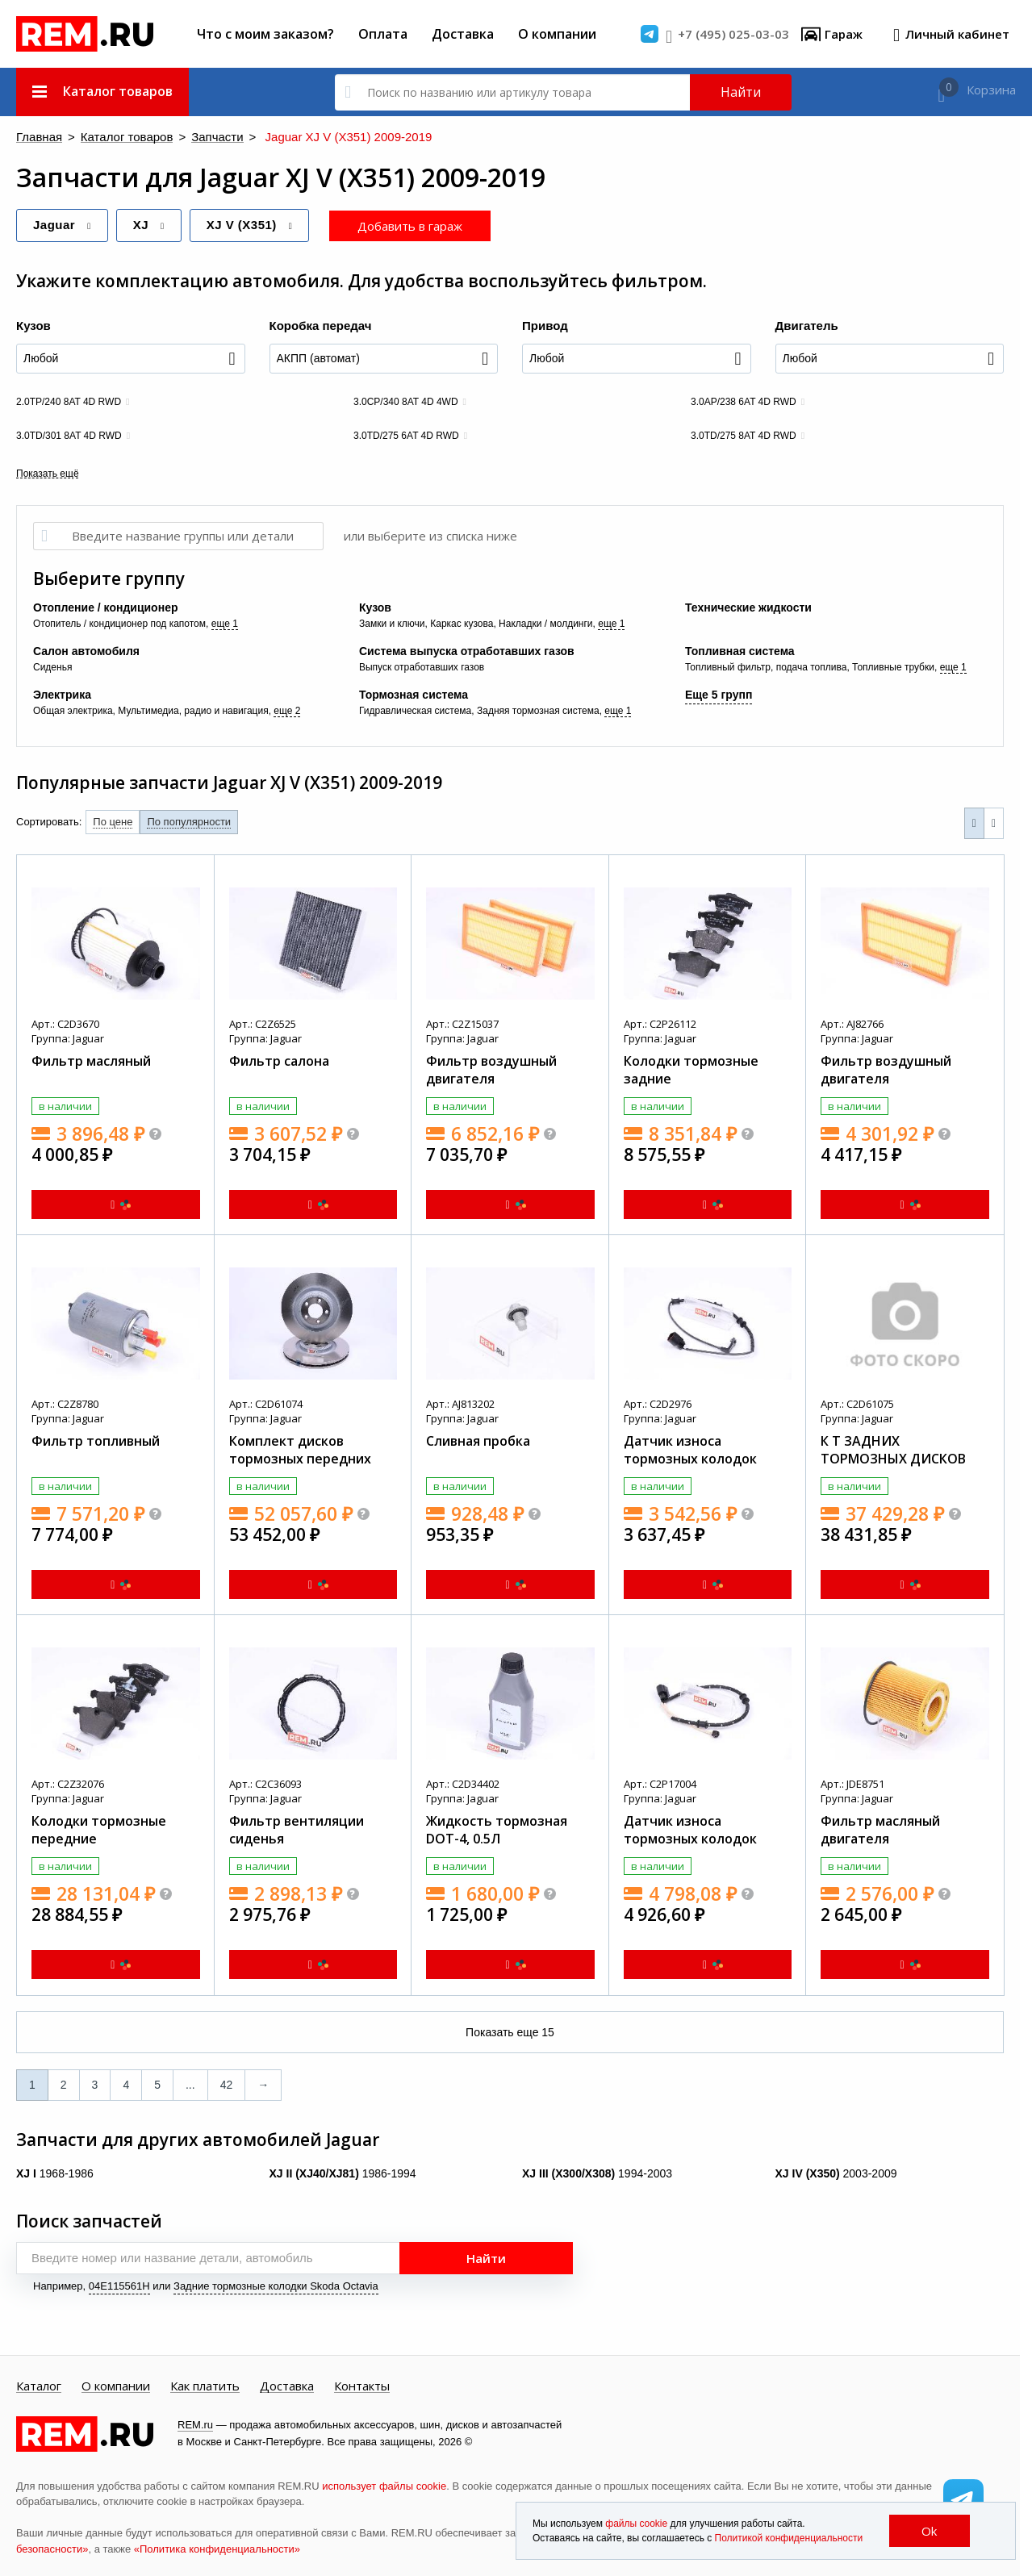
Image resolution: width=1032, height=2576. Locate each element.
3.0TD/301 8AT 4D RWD (69, 434)
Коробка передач (320, 325)
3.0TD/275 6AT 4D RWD (406, 434)
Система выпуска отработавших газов (466, 650)
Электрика (62, 693)
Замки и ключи (392, 622)
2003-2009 (836, 2172)
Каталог (38, 2385)
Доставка (463, 34)
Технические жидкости (748, 606)
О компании (557, 34)
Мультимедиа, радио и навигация (193, 710)
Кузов (33, 325)
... (190, 2083)
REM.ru (195, 2424)
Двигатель (806, 325)
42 (226, 2083)
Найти (741, 92)
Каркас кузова (461, 622)
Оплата (382, 34)
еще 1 (224, 622)
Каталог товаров (107, 137)
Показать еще (510, 2031)
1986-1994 (342, 2172)
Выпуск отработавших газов (421, 666)
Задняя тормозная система (538, 710)
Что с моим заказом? (265, 34)
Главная (34, 137)
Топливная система (740, 650)
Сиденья (52, 666)
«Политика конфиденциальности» (217, 2548)
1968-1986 (55, 2172)
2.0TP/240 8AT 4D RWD (68, 401)
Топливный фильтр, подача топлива (765, 666)
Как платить (205, 2385)
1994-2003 (597, 2172)
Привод (545, 325)
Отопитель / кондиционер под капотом (119, 622)
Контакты (362, 2385)
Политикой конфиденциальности (789, 2538)
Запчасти (182, 137)
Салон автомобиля (86, 650)
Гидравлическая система (415, 710)
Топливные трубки (893, 666)
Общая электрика (73, 710)
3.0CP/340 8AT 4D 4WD (405, 401)
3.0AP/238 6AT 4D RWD (743, 401)
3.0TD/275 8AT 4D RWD (743, 434)
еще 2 (287, 710)
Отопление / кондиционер (105, 606)
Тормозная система (413, 693)
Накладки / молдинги (545, 622)
